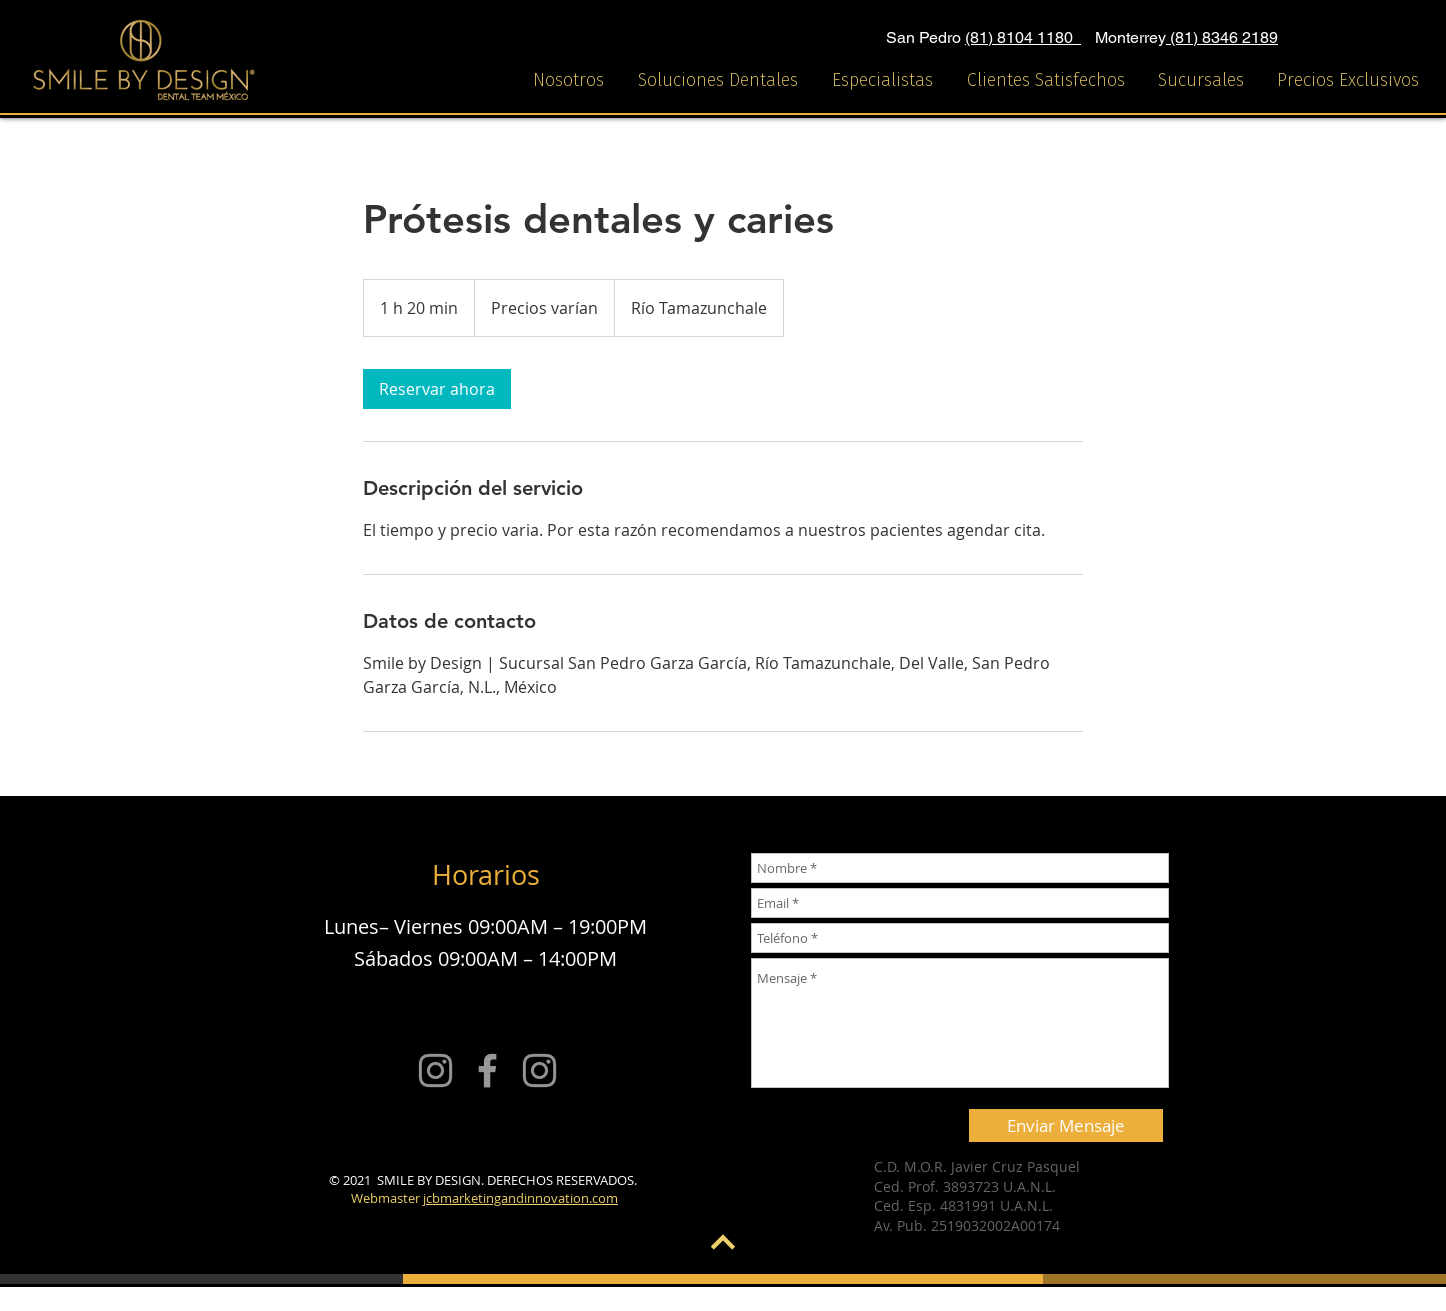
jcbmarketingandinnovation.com (520, 1198)
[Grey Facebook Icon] (487, 1070)
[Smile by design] (435, 1070)
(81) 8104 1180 (1023, 37)
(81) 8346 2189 (1222, 37)
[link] (437, 389)
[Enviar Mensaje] (1066, 1125)
